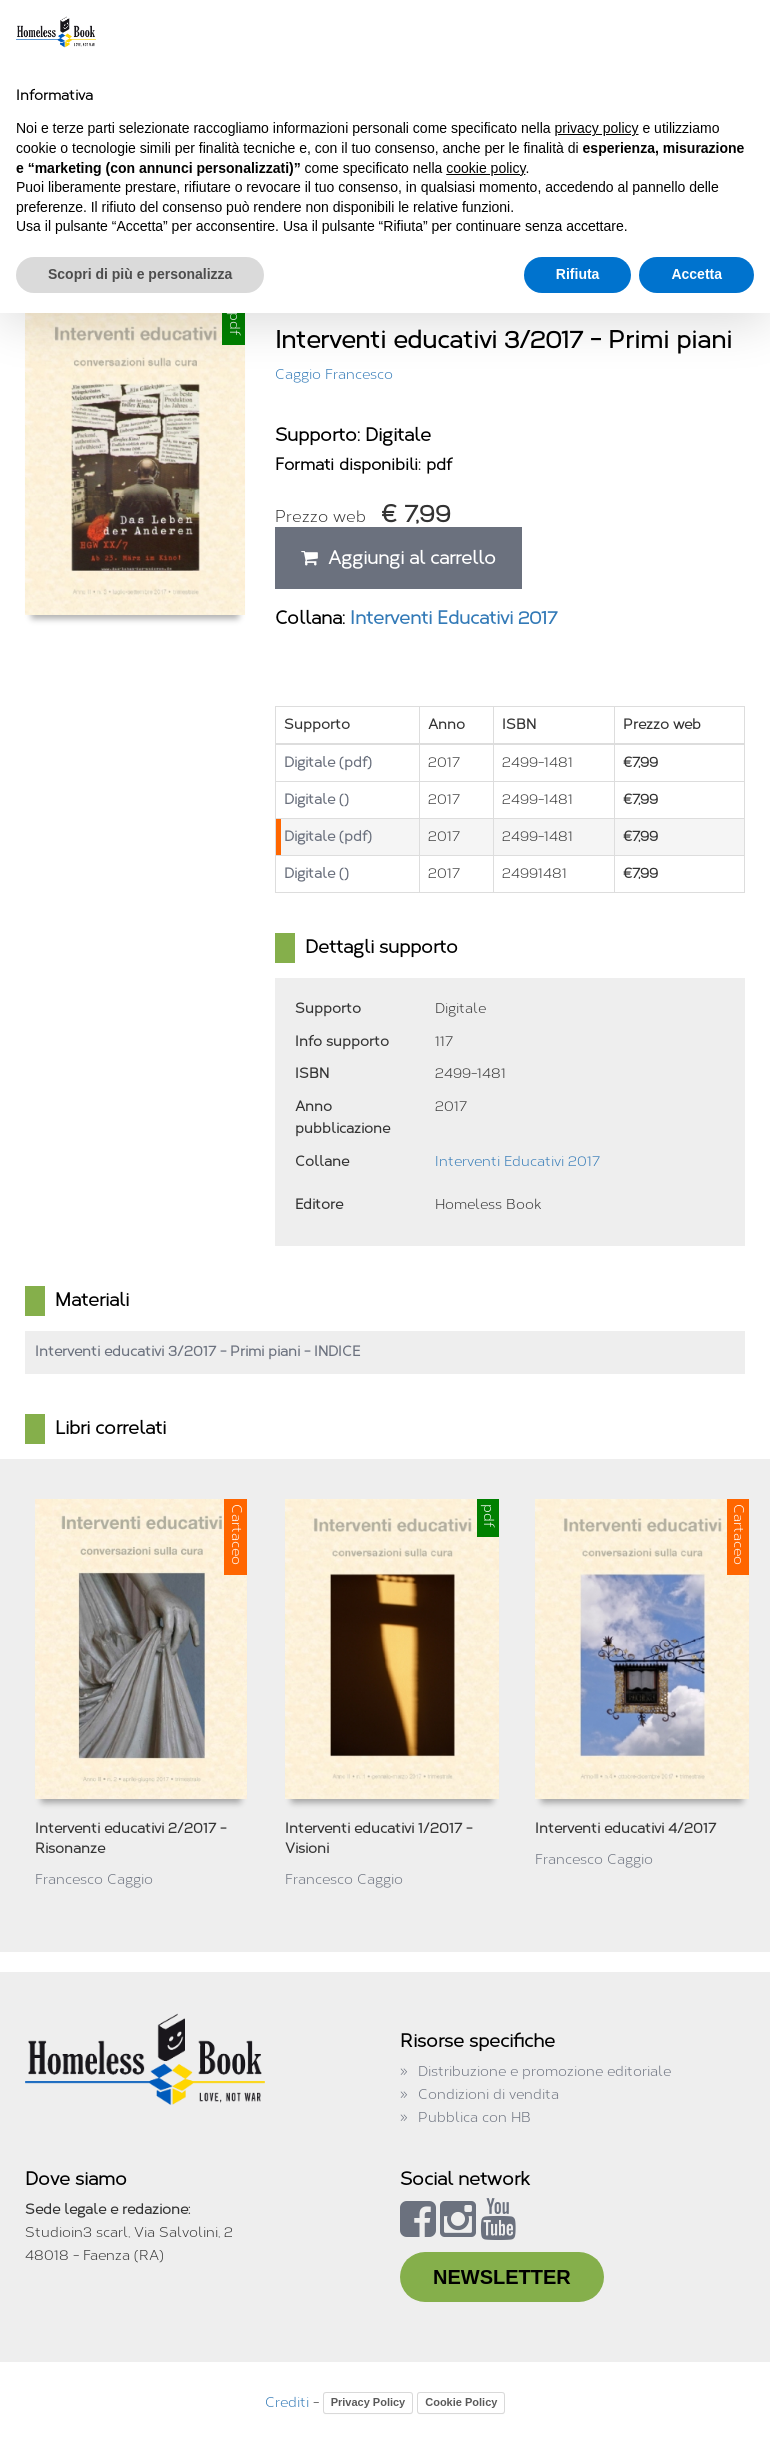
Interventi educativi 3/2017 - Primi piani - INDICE (197, 1351)
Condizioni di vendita (488, 2094)
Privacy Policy (368, 2402)
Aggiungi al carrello (398, 558)
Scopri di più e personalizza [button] (140, 274)
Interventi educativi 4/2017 (625, 1828)
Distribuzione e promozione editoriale (544, 2071)
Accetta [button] (696, 274)
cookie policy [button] (485, 168)
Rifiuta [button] (578, 274)
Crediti (287, 2402)
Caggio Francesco (334, 374)
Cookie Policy (461, 2402)
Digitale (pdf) (328, 762)
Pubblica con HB (474, 2117)
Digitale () (316, 799)
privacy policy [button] (597, 128)
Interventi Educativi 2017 (454, 618)
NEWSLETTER (502, 2277)
